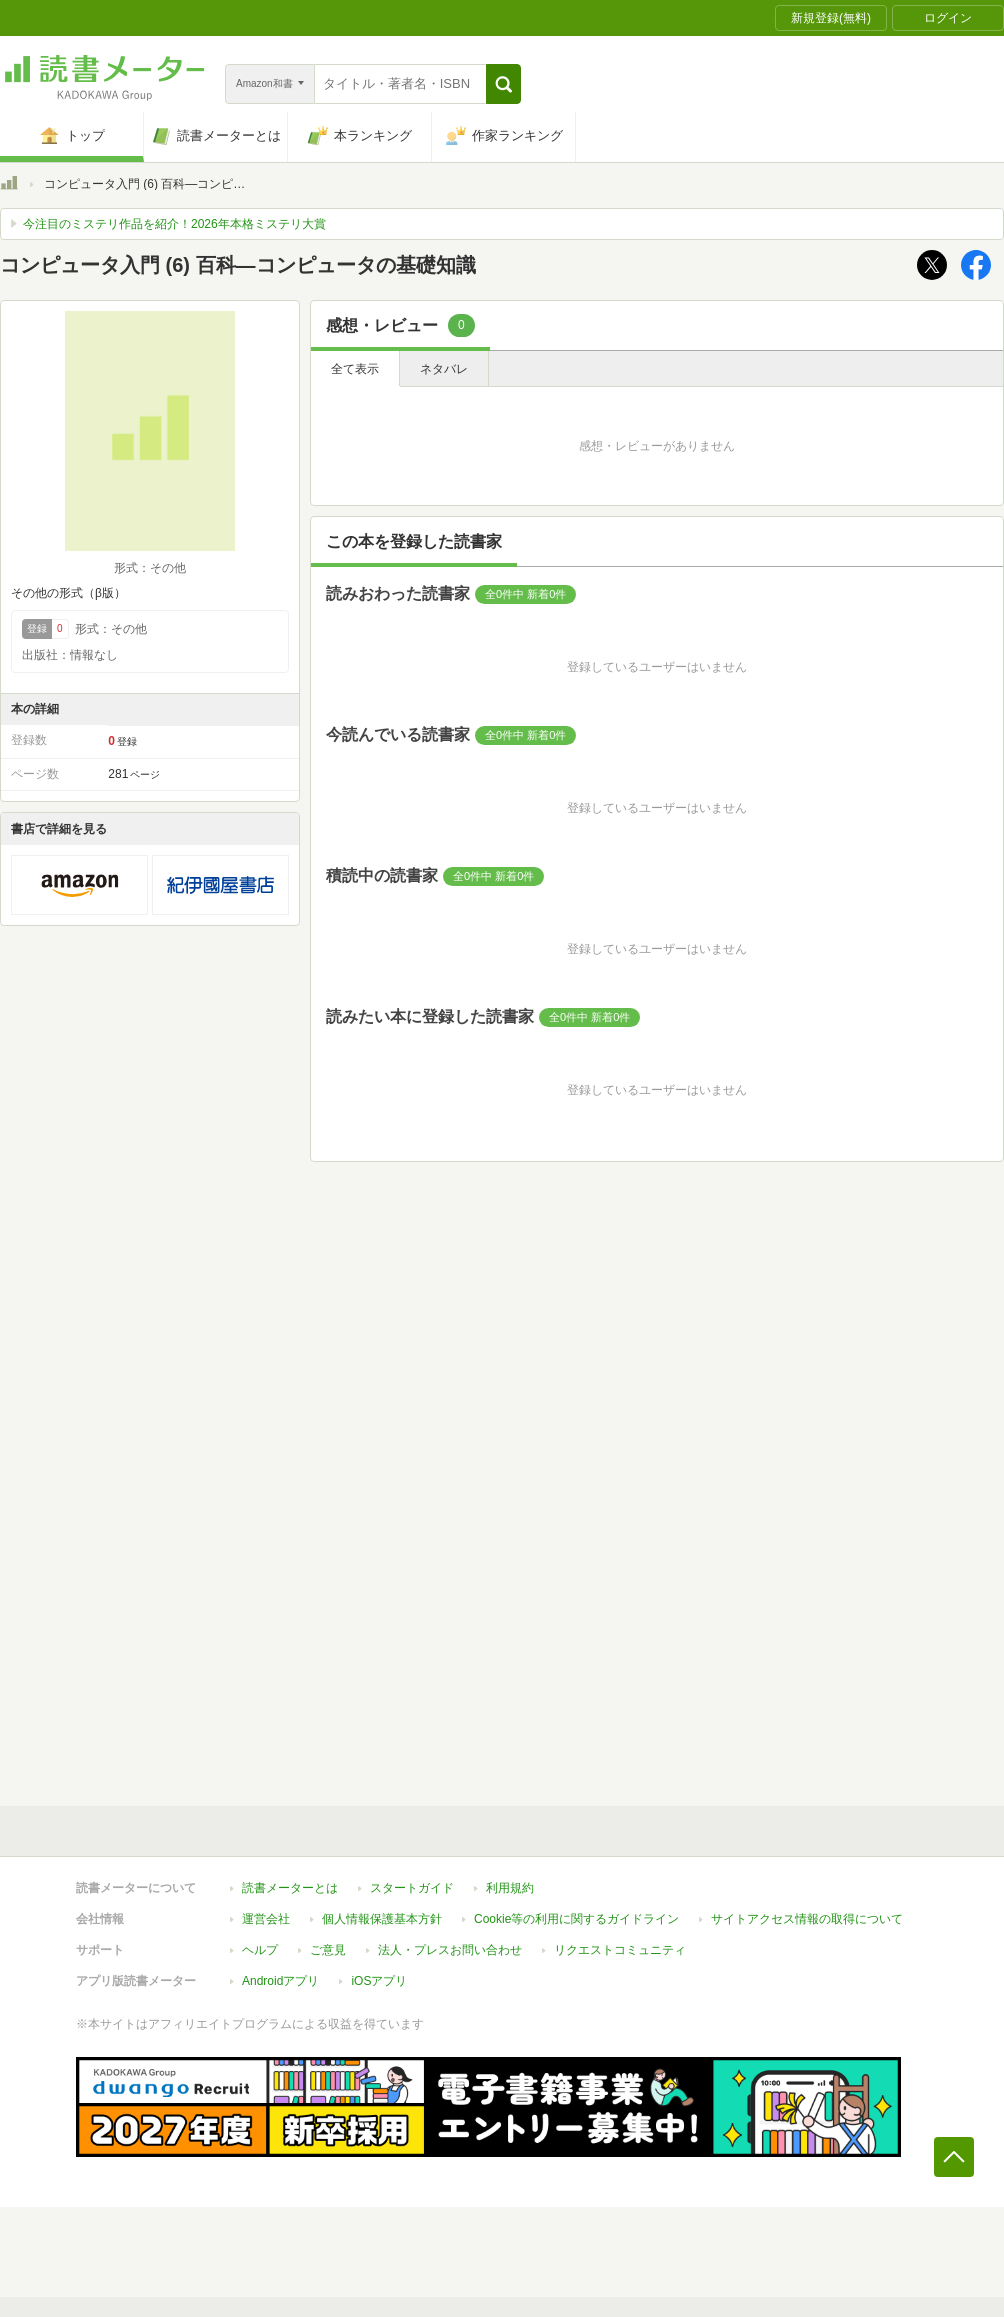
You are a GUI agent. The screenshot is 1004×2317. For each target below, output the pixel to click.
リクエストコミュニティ (620, 1950)
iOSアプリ (379, 1981)
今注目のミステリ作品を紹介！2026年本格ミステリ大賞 (174, 224)
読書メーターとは (290, 1888)
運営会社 (266, 1919)
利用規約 (510, 1888)
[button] (503, 84)
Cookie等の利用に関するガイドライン (576, 1919)
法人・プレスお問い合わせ (450, 1950)
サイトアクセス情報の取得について (807, 1919)
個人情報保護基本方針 (382, 1919)
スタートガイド (412, 1888)
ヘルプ (260, 1950)
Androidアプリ (280, 1981)
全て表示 (355, 369)
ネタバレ (444, 369)
